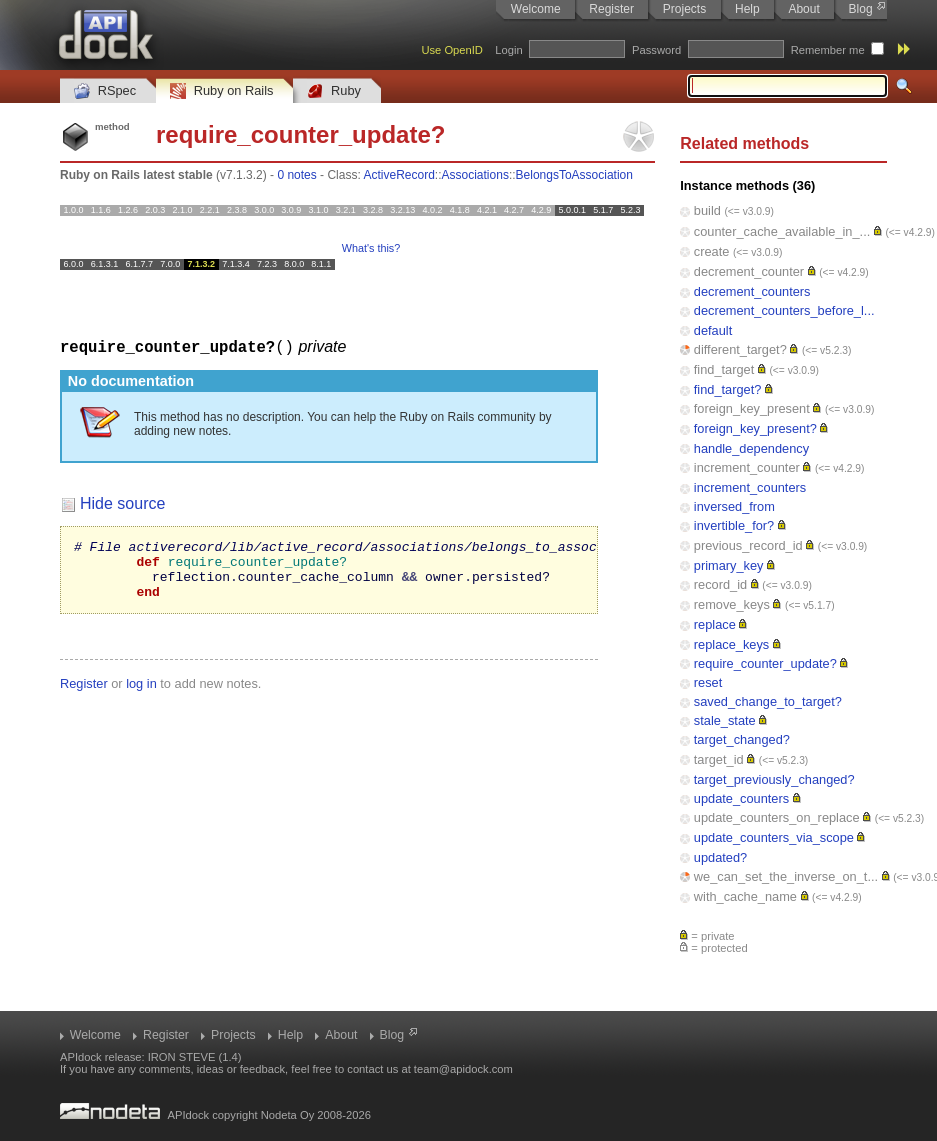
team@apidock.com (463, 1069)
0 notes (296, 175)
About (803, 9)
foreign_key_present (752, 408)
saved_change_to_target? (768, 701)
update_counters (741, 798)
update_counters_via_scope (774, 837)
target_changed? (742, 739)
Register (611, 9)
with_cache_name (745, 896)
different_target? (740, 349)
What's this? (371, 248)
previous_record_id (748, 545)
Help (747, 9)
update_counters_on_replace (777, 817)
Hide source (122, 502)
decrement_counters (752, 291)
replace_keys (731, 644)
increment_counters (750, 487)
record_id (720, 584)
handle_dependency (751, 448)
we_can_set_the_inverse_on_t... (786, 876)
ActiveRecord (398, 175)
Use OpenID (452, 50)
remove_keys (732, 604)
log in (141, 694)
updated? (720, 857)
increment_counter (747, 467)
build (707, 210)
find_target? (728, 389)
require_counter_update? (765, 663)
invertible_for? (734, 525)
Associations (475, 175)
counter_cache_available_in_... (782, 231)
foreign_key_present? (755, 428)
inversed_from (734, 506)
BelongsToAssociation (574, 175)
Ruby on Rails (221, 91)
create (712, 251)
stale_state (725, 720)
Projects (684, 9)
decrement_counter (749, 271)
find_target (724, 369)
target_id (719, 759)
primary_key (729, 565)
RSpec (105, 91)
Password (656, 50)
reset (708, 682)
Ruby (334, 91)
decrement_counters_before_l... (784, 310)
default (713, 330)
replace (715, 624)
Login (508, 50)
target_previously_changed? (774, 779)
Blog (861, 9)
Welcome (536, 9)
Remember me (828, 50)
